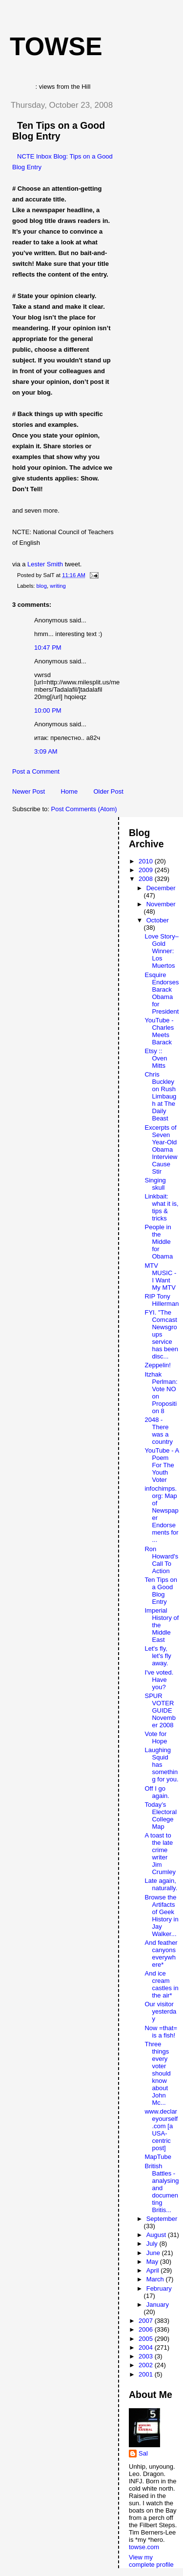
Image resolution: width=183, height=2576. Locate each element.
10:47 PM (47, 647)
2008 (147, 878)
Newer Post (28, 791)
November (161, 904)
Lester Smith (45, 564)
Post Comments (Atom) (84, 809)
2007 (147, 2320)
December (161, 888)
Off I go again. (156, 1792)
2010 (147, 861)
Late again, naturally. (160, 1884)
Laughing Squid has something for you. (161, 1764)
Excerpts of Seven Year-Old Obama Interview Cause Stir (160, 1149)
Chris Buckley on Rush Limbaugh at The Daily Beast (160, 1096)
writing (58, 586)
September (162, 2218)
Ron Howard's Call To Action (161, 1560)
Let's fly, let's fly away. (157, 1656)
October (157, 920)
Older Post (108, 791)
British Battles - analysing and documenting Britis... (161, 2188)
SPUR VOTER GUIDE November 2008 (159, 1710)
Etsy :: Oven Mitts (155, 1058)
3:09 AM (46, 751)
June (154, 2252)
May (153, 2261)
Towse (56, 46)
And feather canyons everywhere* (160, 1953)
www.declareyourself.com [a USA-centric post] (161, 2130)
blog (42, 586)
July (153, 2243)
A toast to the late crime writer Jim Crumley (159, 1854)
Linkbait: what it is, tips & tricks (161, 1207)
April (153, 2270)
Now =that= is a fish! (160, 2031)
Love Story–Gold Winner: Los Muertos (161, 951)
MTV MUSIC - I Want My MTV (160, 1276)
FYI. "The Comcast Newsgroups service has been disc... (161, 1334)
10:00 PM (47, 710)
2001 (147, 2374)
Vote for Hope (155, 1737)
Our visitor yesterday (160, 2011)
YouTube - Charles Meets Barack (159, 1031)
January (157, 2304)
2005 (147, 2338)
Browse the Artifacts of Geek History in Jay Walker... (161, 1915)
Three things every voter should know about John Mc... (157, 2073)
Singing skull (154, 1184)
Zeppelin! (157, 1365)
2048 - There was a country (158, 1430)
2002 (147, 2365)
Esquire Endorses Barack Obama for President (161, 993)
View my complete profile (151, 2561)
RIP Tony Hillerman (161, 1300)
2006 (147, 2329)
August (157, 2234)
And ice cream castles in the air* (161, 1984)
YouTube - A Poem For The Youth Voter (161, 1465)
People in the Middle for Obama (158, 1241)
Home (69, 791)
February (159, 2288)
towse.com (144, 2547)
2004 (147, 2347)
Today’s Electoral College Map (160, 1815)
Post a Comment (36, 771)
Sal (143, 2453)
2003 (147, 2356)
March (156, 2279)
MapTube (157, 2156)
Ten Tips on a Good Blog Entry (58, 130)
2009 (147, 870)
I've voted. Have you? (158, 1680)
